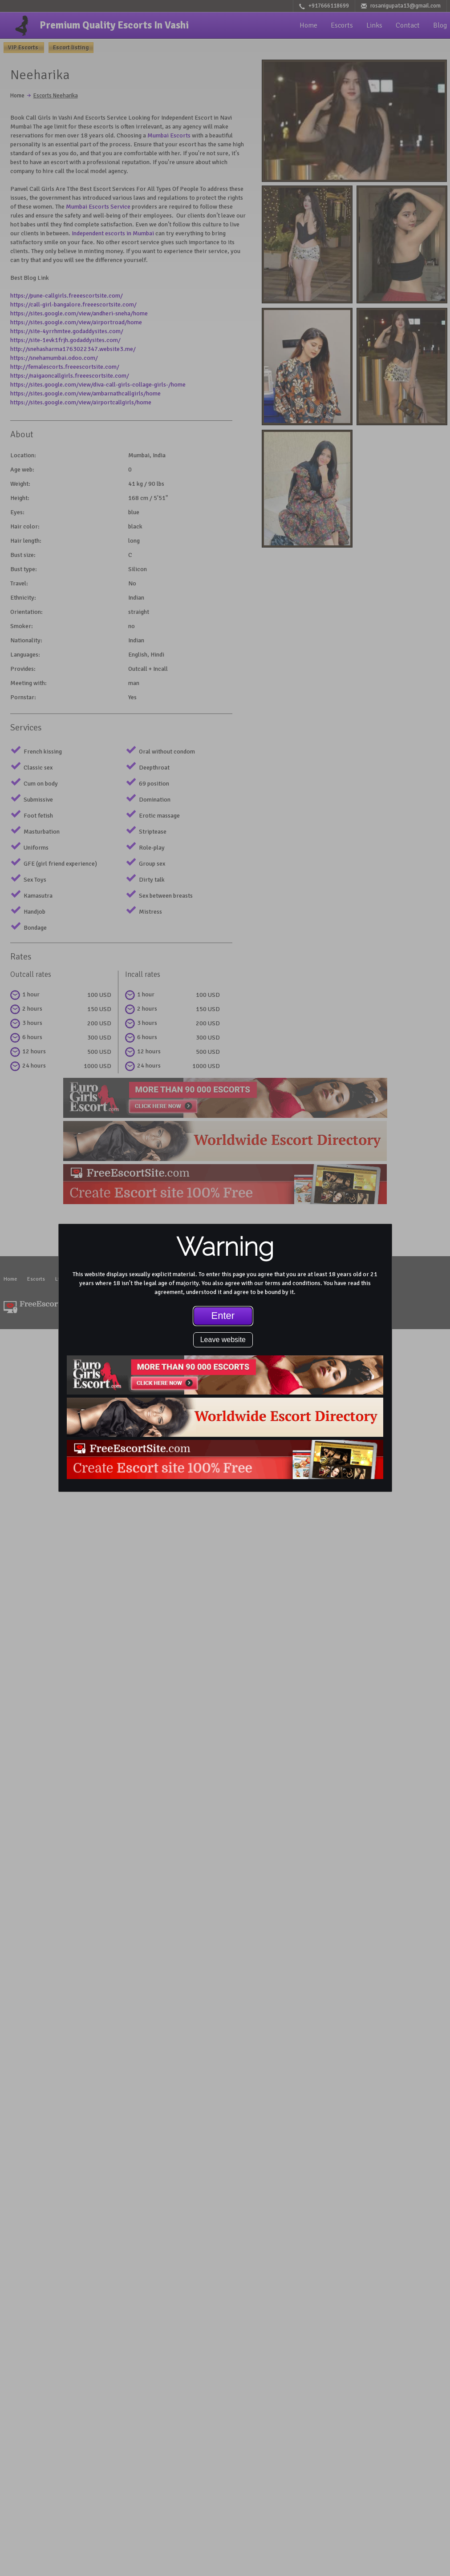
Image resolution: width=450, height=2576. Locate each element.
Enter (223, 1315)
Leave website (223, 1339)
